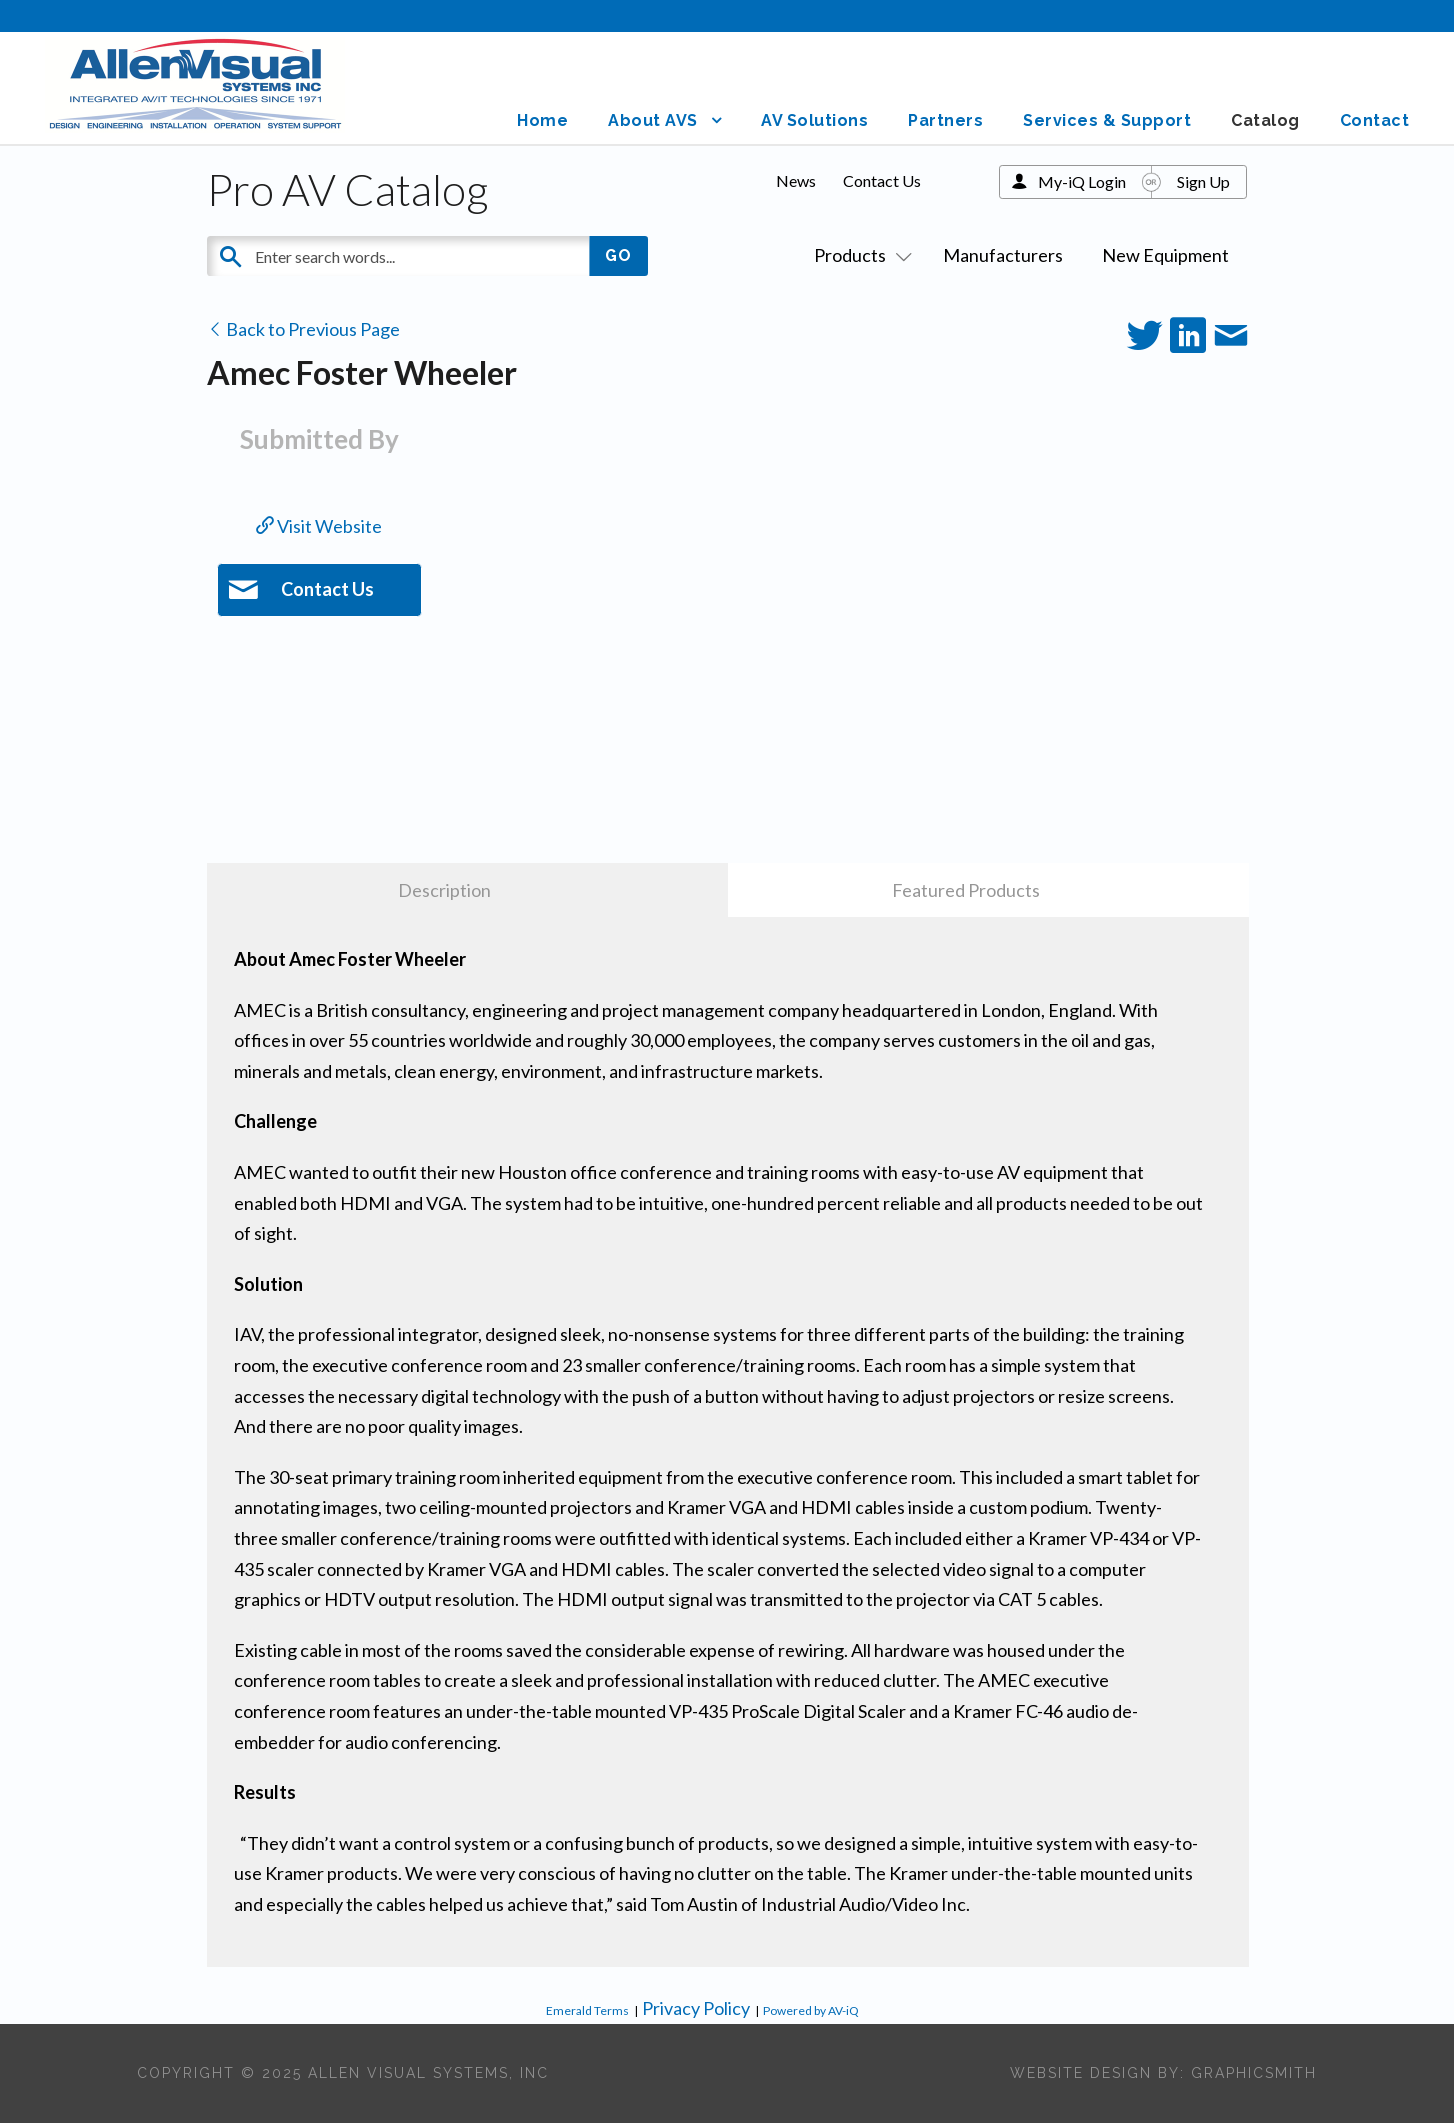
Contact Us (882, 180)
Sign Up (1203, 181)
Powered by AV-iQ (811, 2010)
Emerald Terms (587, 2010)
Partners (945, 120)
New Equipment (1165, 255)
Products (859, 255)
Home (542, 120)
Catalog (1265, 120)
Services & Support (1107, 120)
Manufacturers (1003, 255)
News (796, 180)
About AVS (653, 120)
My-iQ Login (1082, 181)
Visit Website (319, 526)
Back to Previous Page (303, 329)
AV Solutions (814, 120)
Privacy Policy (696, 2008)
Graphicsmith (1254, 2073)
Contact (1375, 120)
